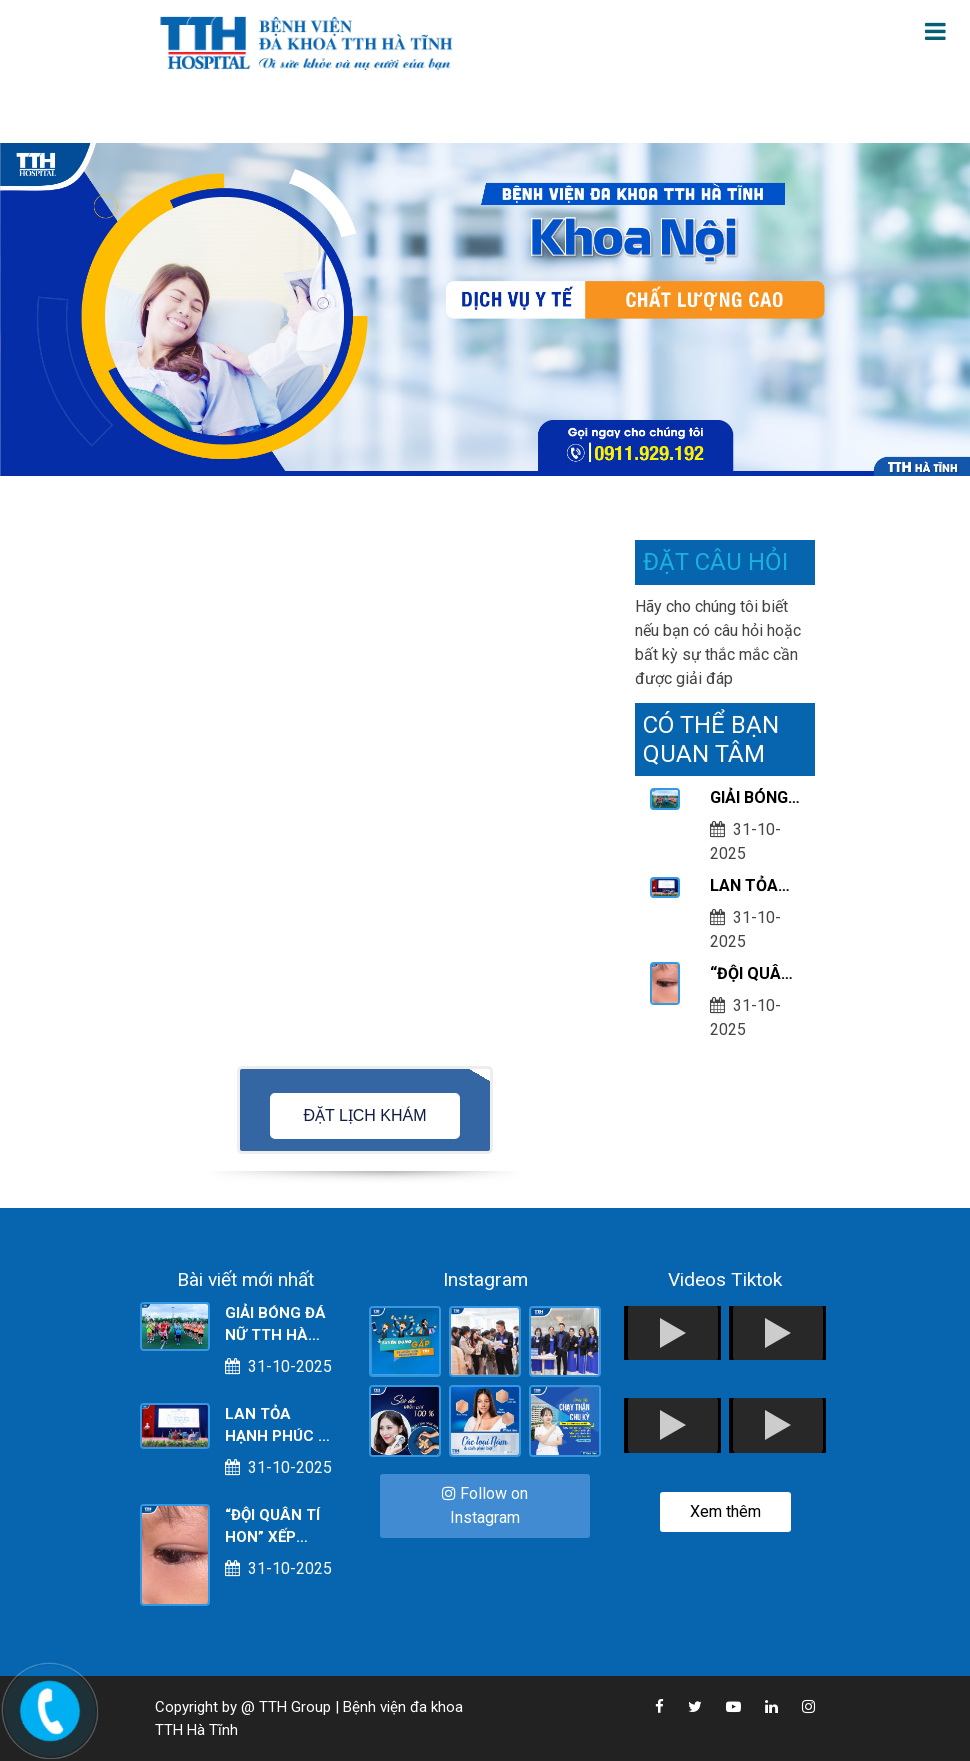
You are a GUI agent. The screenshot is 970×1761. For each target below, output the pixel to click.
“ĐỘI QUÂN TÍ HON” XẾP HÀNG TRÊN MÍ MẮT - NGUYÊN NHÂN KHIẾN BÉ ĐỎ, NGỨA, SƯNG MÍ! (751, 975)
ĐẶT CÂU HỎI (715, 562)
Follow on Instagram (485, 1505)
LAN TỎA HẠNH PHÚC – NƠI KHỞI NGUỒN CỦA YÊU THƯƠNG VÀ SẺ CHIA (755, 887)
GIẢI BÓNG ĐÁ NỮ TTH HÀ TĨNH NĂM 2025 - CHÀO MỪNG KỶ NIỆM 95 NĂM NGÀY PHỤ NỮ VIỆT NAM (753, 799)
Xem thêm (725, 1511)
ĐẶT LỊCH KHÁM (364, 1115)
